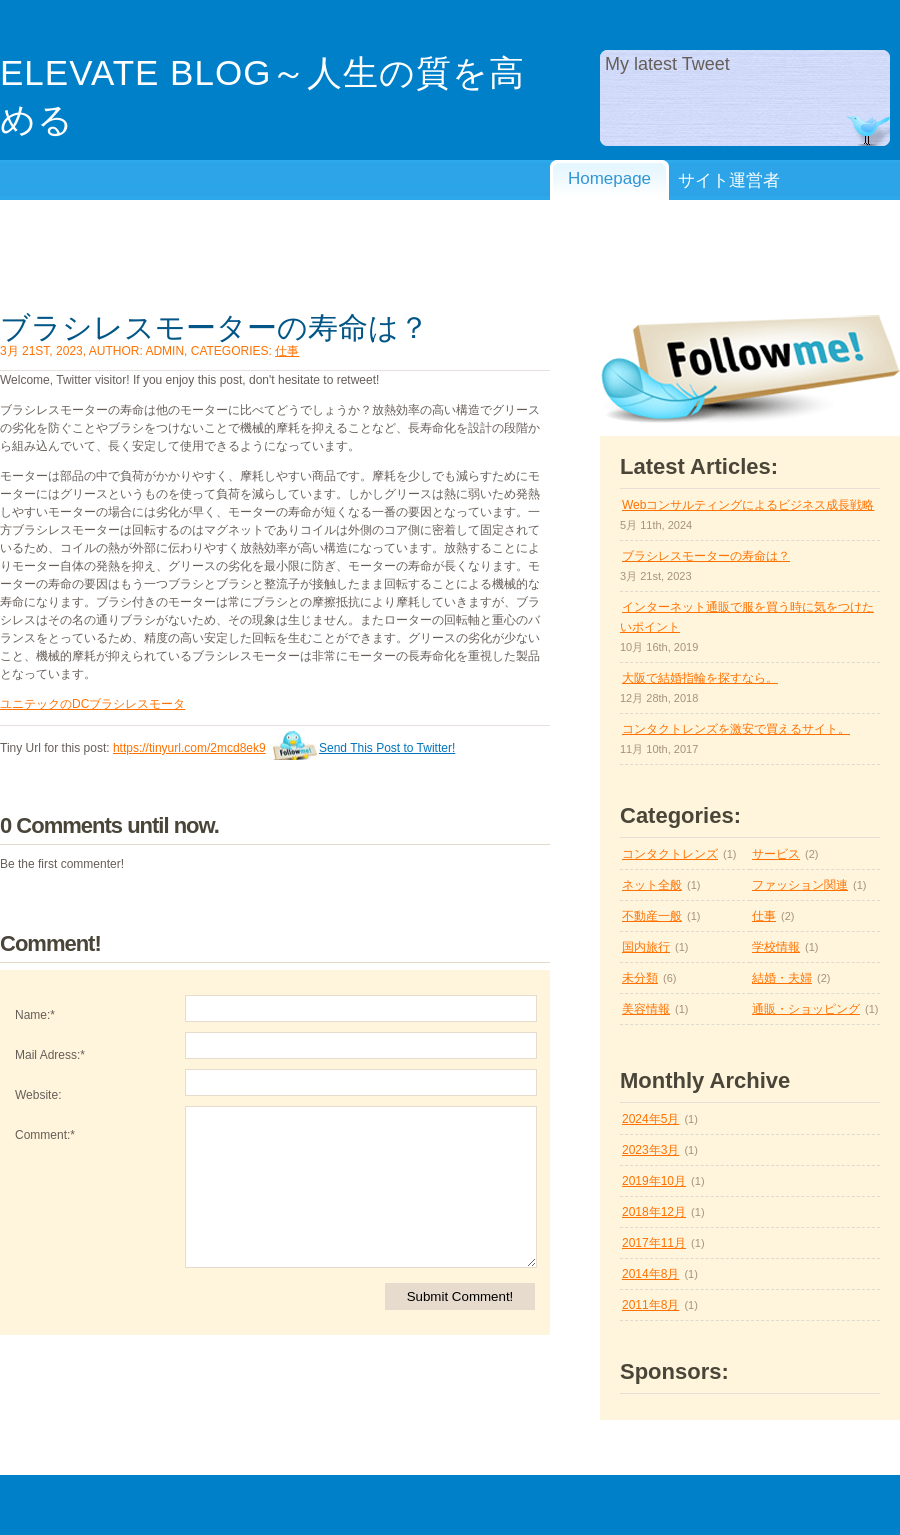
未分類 (640, 978)
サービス (776, 854)
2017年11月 (654, 1243)
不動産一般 (652, 916)
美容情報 (646, 1009)
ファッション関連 (800, 885)
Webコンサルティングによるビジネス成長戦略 (748, 505)
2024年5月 (650, 1119)
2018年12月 (654, 1212)
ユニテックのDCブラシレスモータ (92, 704)
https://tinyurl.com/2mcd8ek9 (189, 748)
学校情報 (776, 947)
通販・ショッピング (806, 1009)
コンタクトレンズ (670, 854)
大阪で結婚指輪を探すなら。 (700, 678)
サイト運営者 (729, 180)
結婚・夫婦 (782, 978)
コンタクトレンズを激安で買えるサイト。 (736, 729)
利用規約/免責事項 (728, 235)
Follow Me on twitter (750, 369)
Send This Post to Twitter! (387, 748)
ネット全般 (652, 885)
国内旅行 (646, 947)
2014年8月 (650, 1274)
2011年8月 (650, 1305)
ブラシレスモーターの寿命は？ (214, 327)
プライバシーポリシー (609, 235)
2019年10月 (654, 1181)
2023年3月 (650, 1150)
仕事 (287, 351)
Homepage (609, 178)
